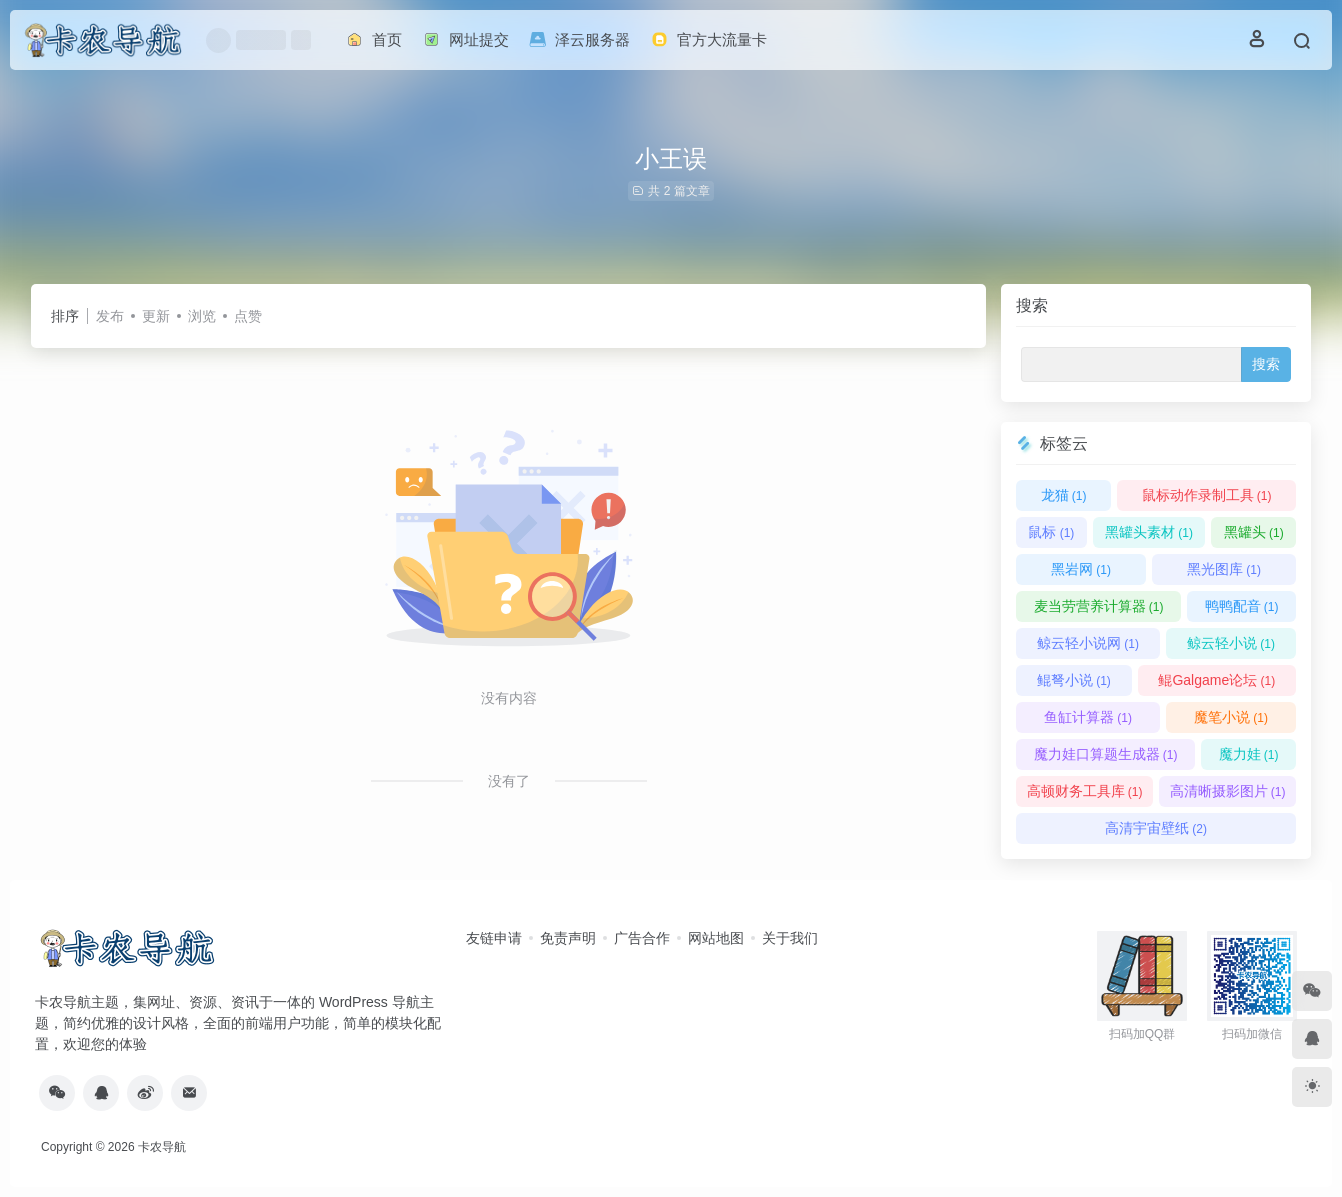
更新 (156, 316)
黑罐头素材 (1149, 532)
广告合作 (642, 938)
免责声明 (568, 938)
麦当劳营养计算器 (1099, 606)
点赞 (248, 316)
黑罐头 (1254, 532)
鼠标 (1051, 532)
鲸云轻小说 (1231, 643)
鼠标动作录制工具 (1207, 495)
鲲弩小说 (1074, 680)
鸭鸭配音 (1242, 606)
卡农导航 (162, 1147)
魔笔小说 (1231, 717)
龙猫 (1064, 495)
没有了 (509, 781)
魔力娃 (1249, 754)
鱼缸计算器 (1088, 717)
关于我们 (790, 938)
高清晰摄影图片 (1228, 791)
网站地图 (716, 938)
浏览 (202, 316)
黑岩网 (1081, 569)
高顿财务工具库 (1085, 791)
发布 (110, 316)
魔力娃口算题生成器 (1106, 754)
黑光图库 (1224, 569)
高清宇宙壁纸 (1156, 828)
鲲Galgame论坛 (1216, 680)
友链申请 (494, 938)
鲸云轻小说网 (1088, 643)
